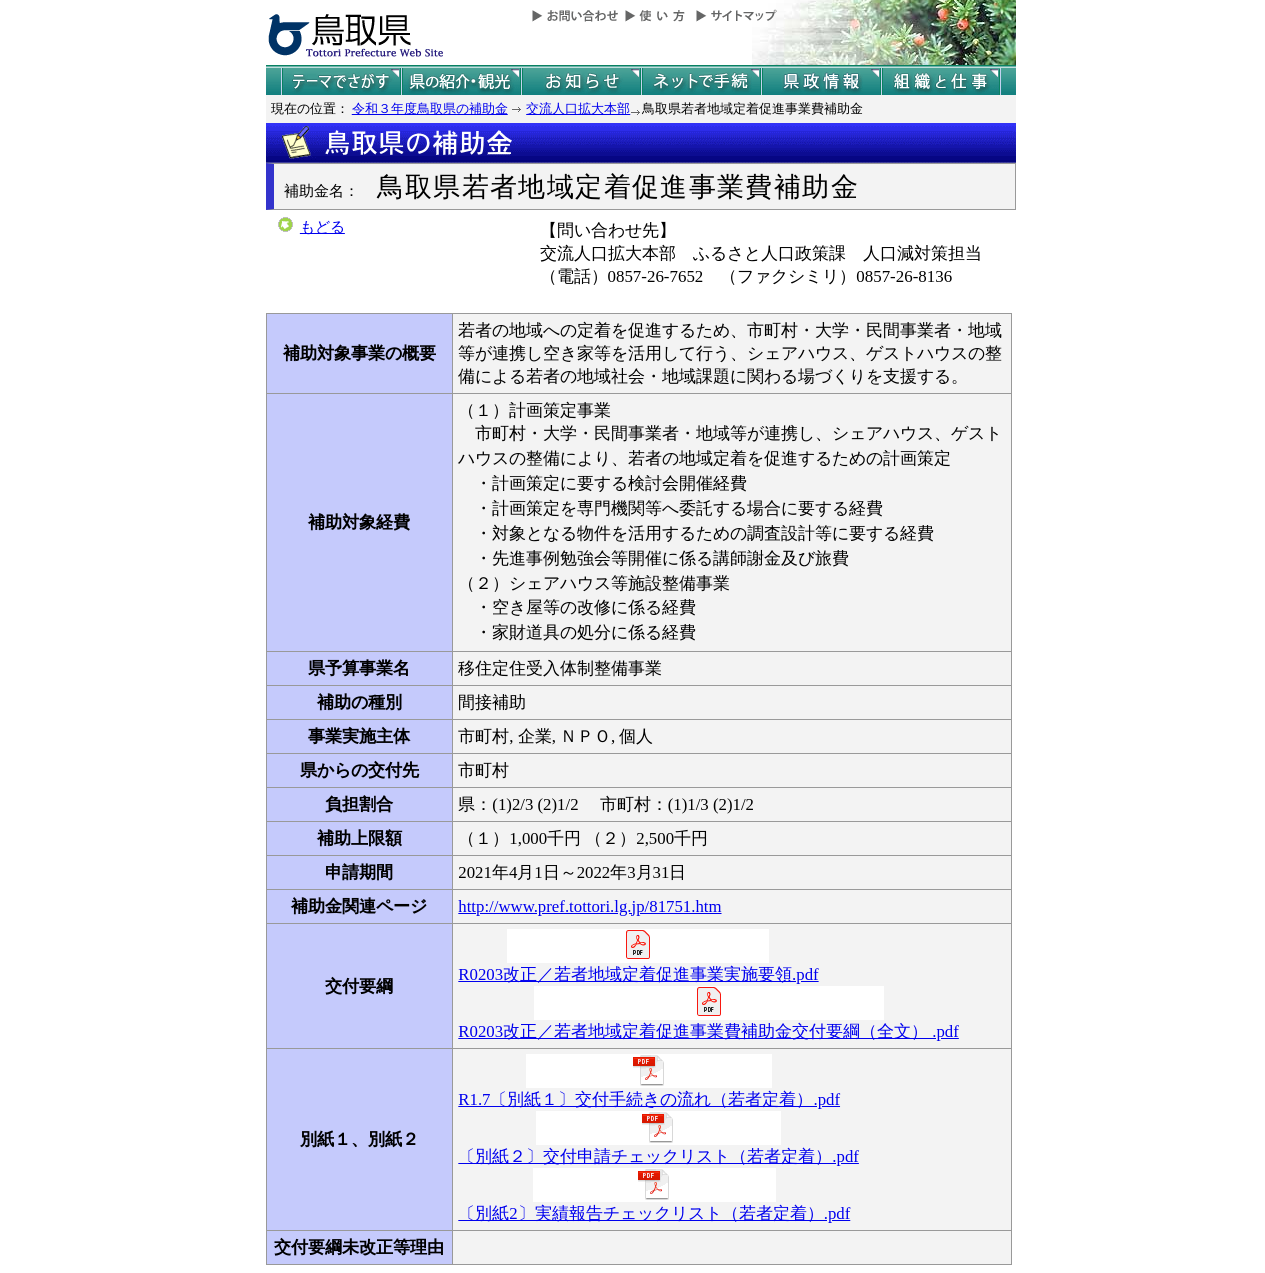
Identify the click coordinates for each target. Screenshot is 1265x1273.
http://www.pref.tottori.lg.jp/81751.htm (589, 906)
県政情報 (821, 81)
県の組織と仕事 (941, 81)
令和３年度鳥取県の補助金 (430, 108)
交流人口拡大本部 (578, 108)
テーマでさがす (341, 81)
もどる (322, 227)
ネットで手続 (701, 81)
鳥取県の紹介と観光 (461, 81)
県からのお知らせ (581, 81)
